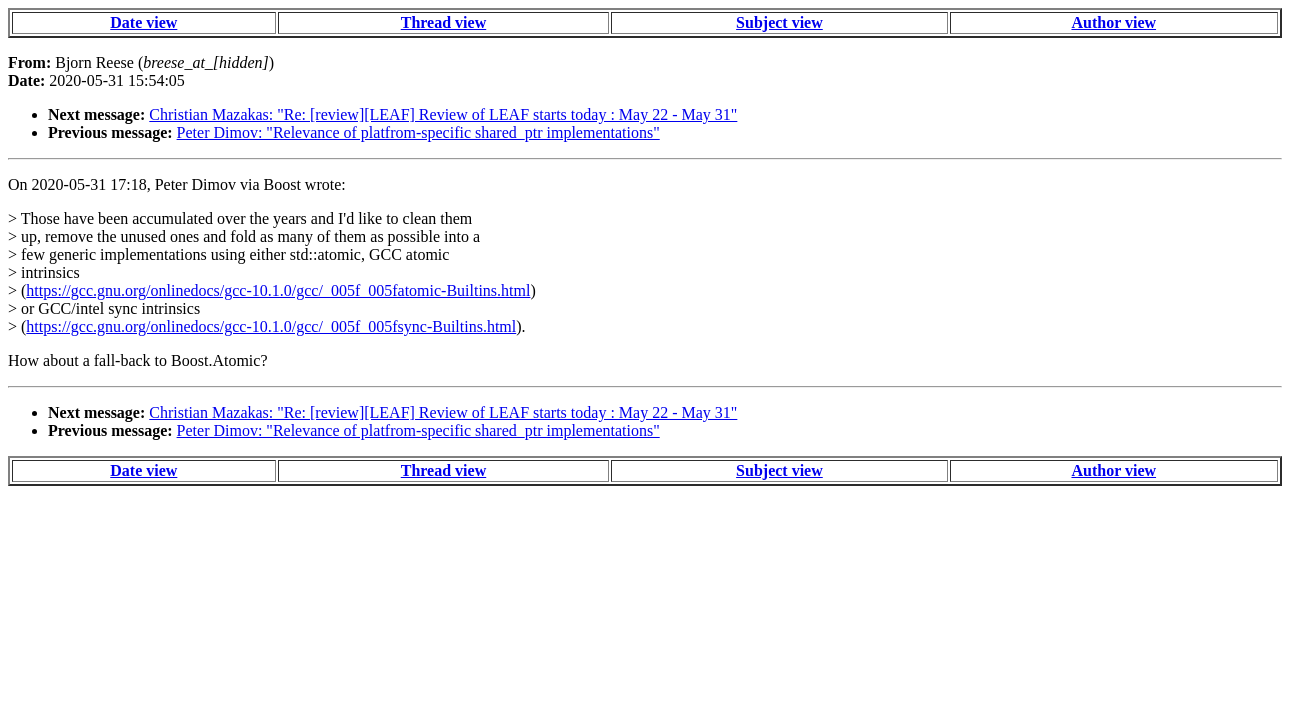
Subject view (779, 22)
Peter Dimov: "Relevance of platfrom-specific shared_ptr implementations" (418, 132)
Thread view (443, 22)
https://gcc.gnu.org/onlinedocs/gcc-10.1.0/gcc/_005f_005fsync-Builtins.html (271, 326)
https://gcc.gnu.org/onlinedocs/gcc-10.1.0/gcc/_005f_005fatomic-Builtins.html (278, 290)
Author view (1113, 22)
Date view (143, 22)
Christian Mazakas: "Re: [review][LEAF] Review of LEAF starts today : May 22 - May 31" (443, 114)
